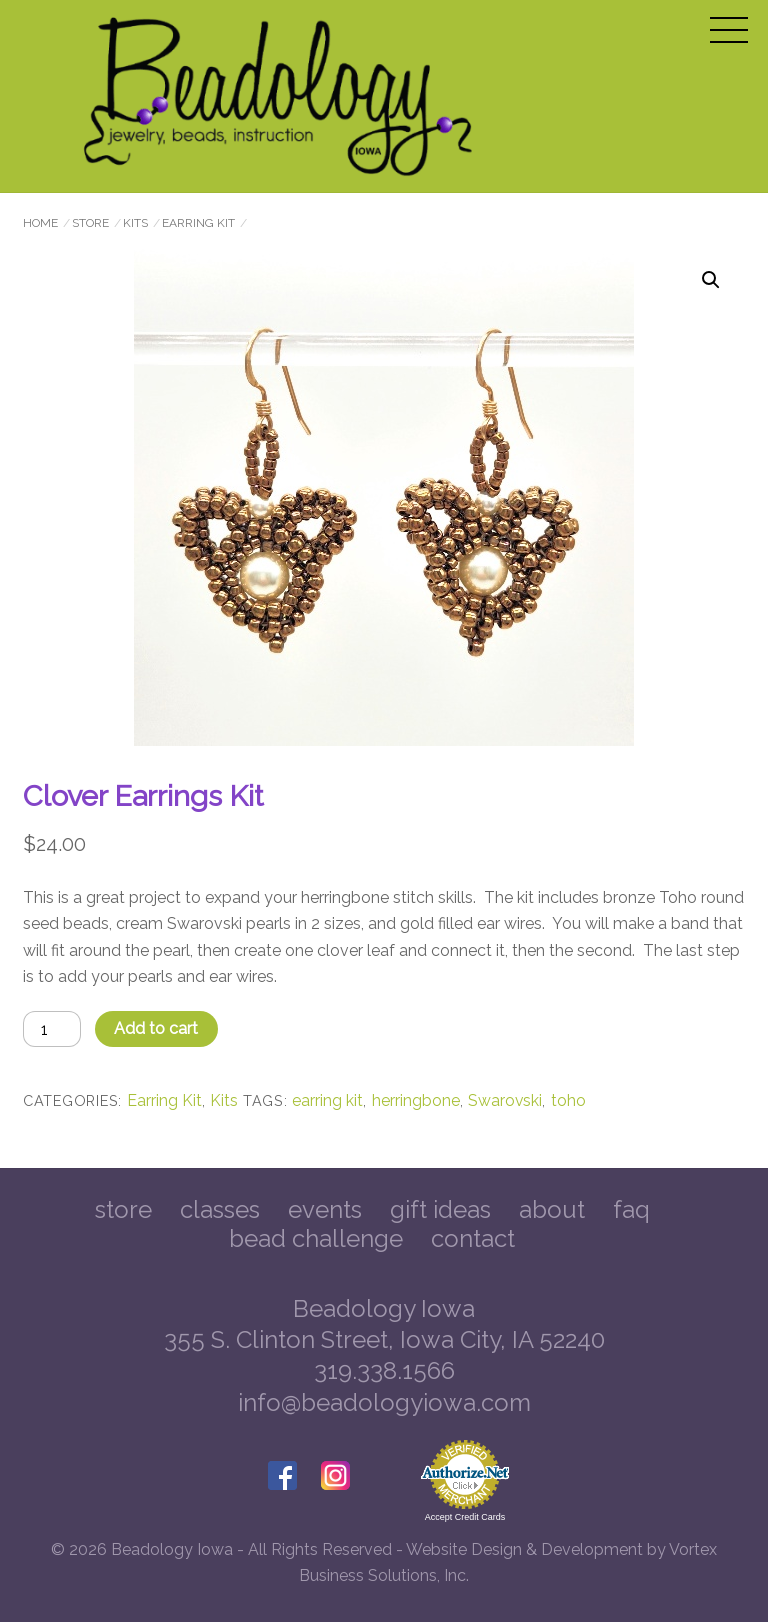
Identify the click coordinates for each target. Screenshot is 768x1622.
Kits (135, 223)
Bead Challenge (316, 1238)
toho (568, 1100)
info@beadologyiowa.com (384, 1402)
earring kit (327, 1100)
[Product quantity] (52, 1028)
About (552, 1209)
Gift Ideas (440, 1209)
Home (40, 223)
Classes (220, 1209)
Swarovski (505, 1100)
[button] (711, 280)
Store (90, 223)
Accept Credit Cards (465, 1517)
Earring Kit (198, 223)
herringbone (416, 1100)
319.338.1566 (384, 1370)
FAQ (631, 1209)
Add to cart (156, 1028)
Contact (473, 1238)
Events (325, 1209)
